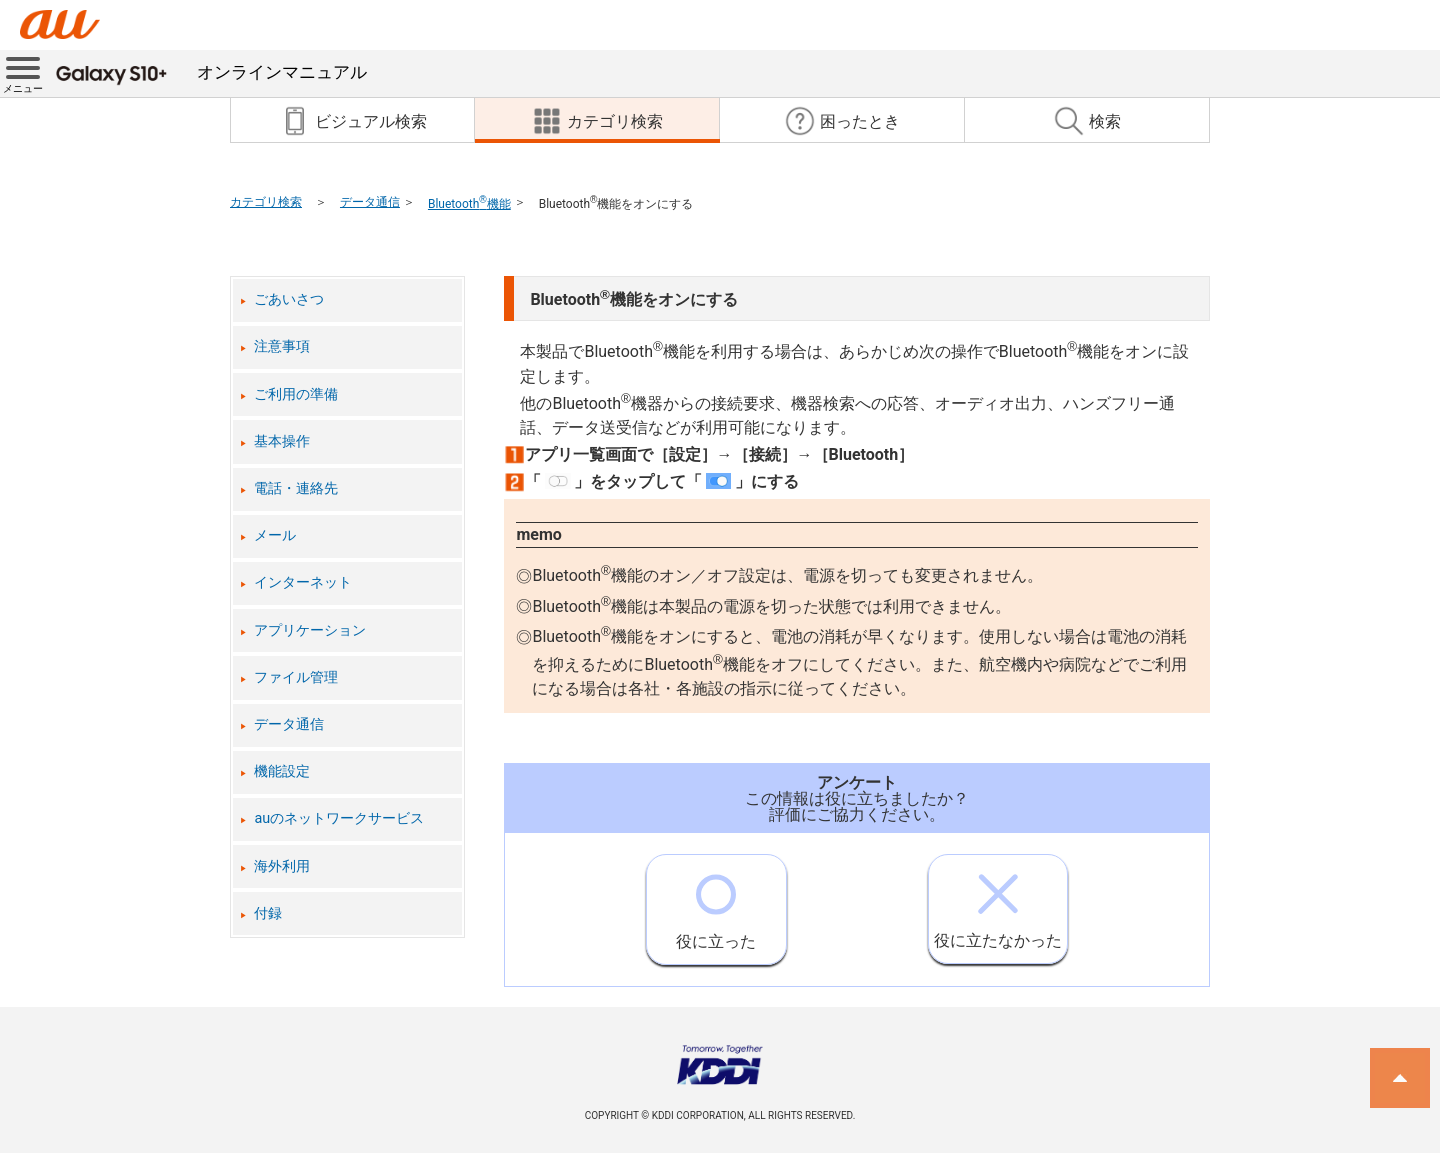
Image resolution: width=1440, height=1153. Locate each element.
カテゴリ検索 (266, 202)
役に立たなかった (998, 902)
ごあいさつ (289, 299)
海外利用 (282, 866)
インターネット (303, 582)
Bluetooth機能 (469, 204)
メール (275, 535)
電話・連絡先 (296, 488)
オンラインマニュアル (211, 72)
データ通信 (370, 202)
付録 (268, 913)
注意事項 (282, 346)
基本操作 (282, 441)
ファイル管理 (296, 677)
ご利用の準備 (296, 394)
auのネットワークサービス (339, 818)
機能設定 (282, 771)
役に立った (716, 903)
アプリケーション (310, 630)
